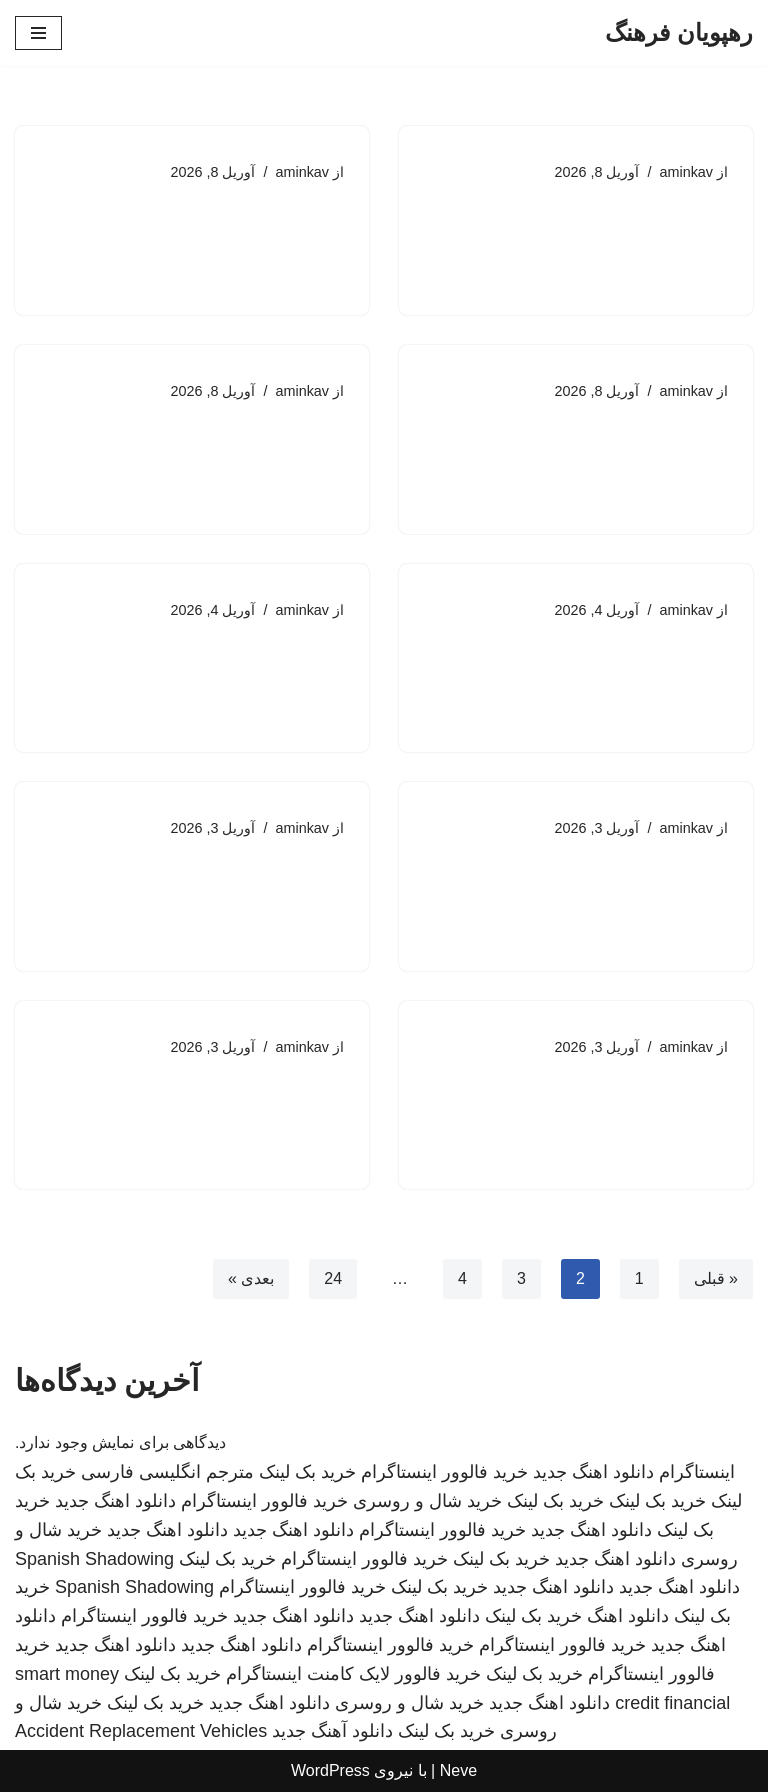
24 (333, 1279)
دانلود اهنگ (628, 1616)
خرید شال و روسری (427, 1501)
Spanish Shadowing (94, 1559)
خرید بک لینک (307, 1472)
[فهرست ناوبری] (38, 33)
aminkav (686, 172)
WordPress (330, 1770)
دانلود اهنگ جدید (593, 1472)
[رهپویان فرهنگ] (679, 33)
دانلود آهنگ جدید (332, 1732)
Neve (458, 1770)
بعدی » (251, 1279)
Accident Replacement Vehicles (141, 1732)
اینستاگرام (697, 1472)
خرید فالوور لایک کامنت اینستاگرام (353, 1674)
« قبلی (716, 1279)
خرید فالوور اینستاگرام (444, 1472)
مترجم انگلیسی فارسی (167, 1472)
